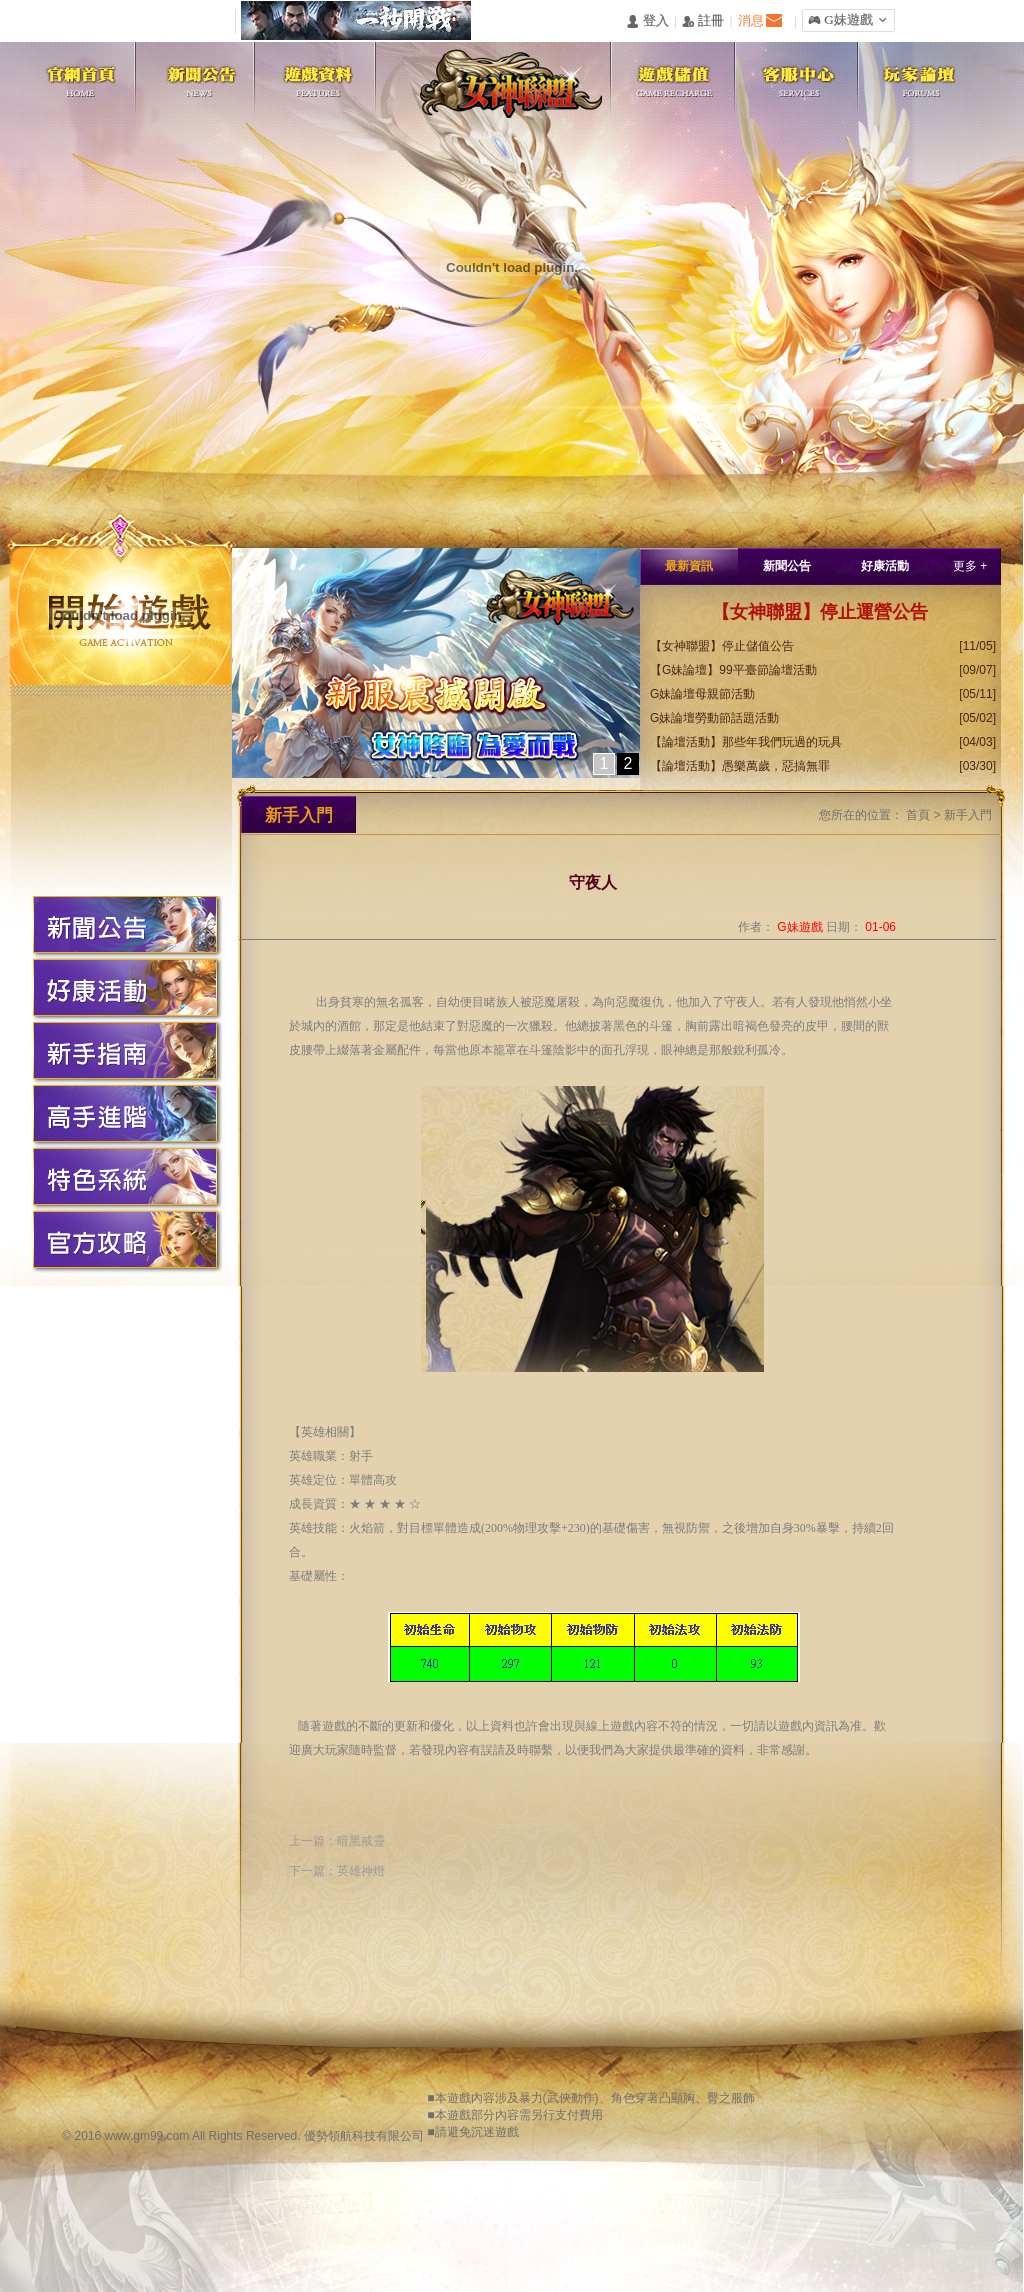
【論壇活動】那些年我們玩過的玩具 (746, 742)
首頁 (918, 815)
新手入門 (968, 815)
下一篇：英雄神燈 (337, 1871)
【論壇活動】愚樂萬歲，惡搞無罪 (740, 766)
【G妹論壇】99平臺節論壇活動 (733, 670)
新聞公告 (787, 566)
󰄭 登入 (647, 21)
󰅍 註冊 (703, 21)
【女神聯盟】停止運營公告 (820, 612)
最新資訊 (689, 566)
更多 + (970, 566)
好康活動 (885, 566)
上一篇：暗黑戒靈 (337, 1841)
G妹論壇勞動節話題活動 (714, 718)
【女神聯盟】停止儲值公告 (722, 646)
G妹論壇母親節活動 (702, 694)
